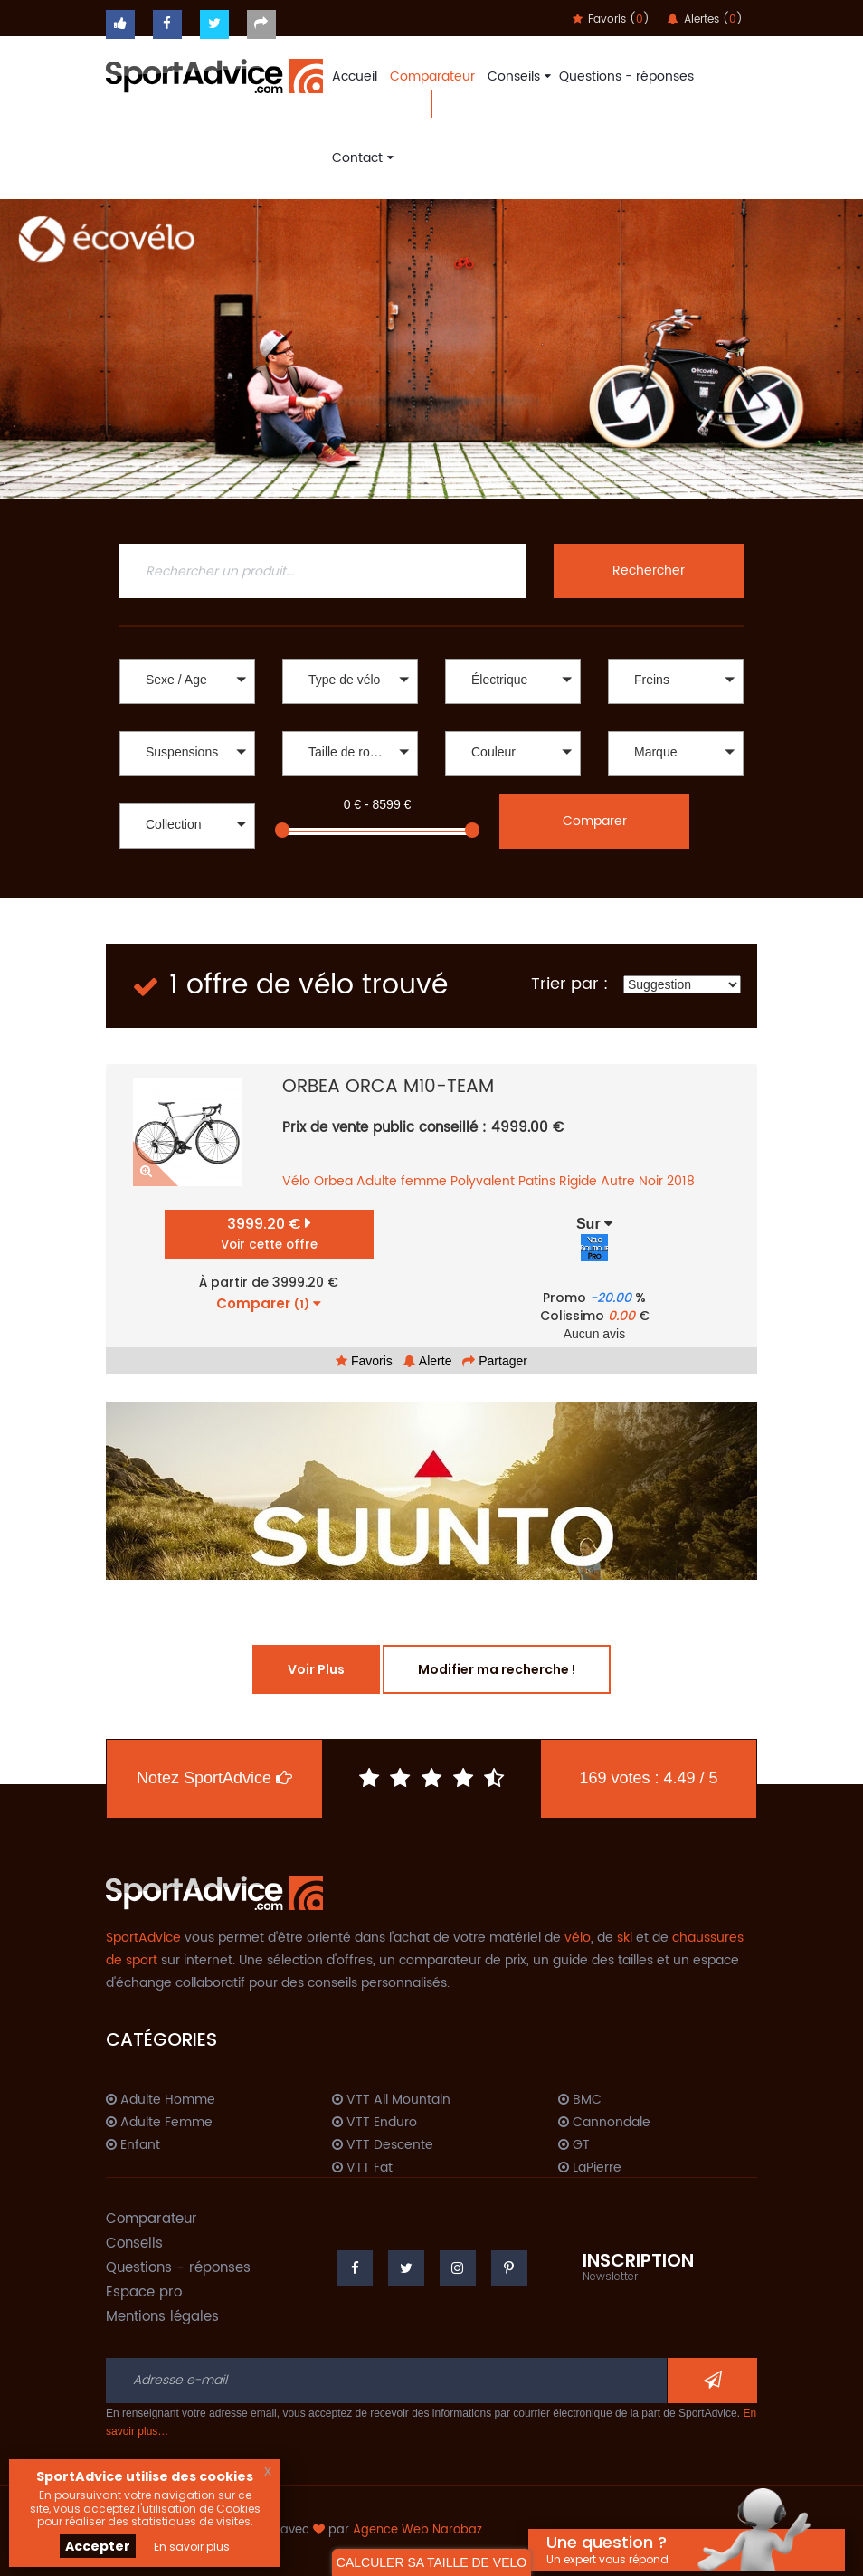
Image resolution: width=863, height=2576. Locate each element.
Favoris (364, 1361)
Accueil (354, 76)
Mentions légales (162, 2316)
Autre (618, 1181)
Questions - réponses (626, 76)
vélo (577, 1937)
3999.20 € (269, 1233)
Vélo (296, 1181)
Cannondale (604, 2123)
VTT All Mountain (391, 2100)
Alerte (427, 1361)
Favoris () (611, 19)
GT (574, 2145)
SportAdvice (143, 1937)
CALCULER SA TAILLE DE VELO (431, 2562)
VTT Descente (382, 2145)
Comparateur (432, 76)
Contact (360, 157)
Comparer (595, 821)
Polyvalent (482, 1181)
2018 (681, 1181)
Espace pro (144, 2292)
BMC (580, 2100)
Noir (651, 1181)
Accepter (97, 2546)
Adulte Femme (159, 2123)
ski (624, 1937)
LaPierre (589, 2168)
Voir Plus (316, 1669)
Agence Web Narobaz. (419, 2530)
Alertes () (705, 19)
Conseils (517, 76)
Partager (494, 1361)
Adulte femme (401, 1181)
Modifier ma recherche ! (496, 1669)
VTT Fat (362, 2168)
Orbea (333, 1181)
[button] (187, 681)
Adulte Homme (160, 2100)
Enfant (133, 2145)
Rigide (578, 1181)
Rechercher (648, 570)
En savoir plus (192, 2546)
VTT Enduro (374, 2123)
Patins (536, 1181)
